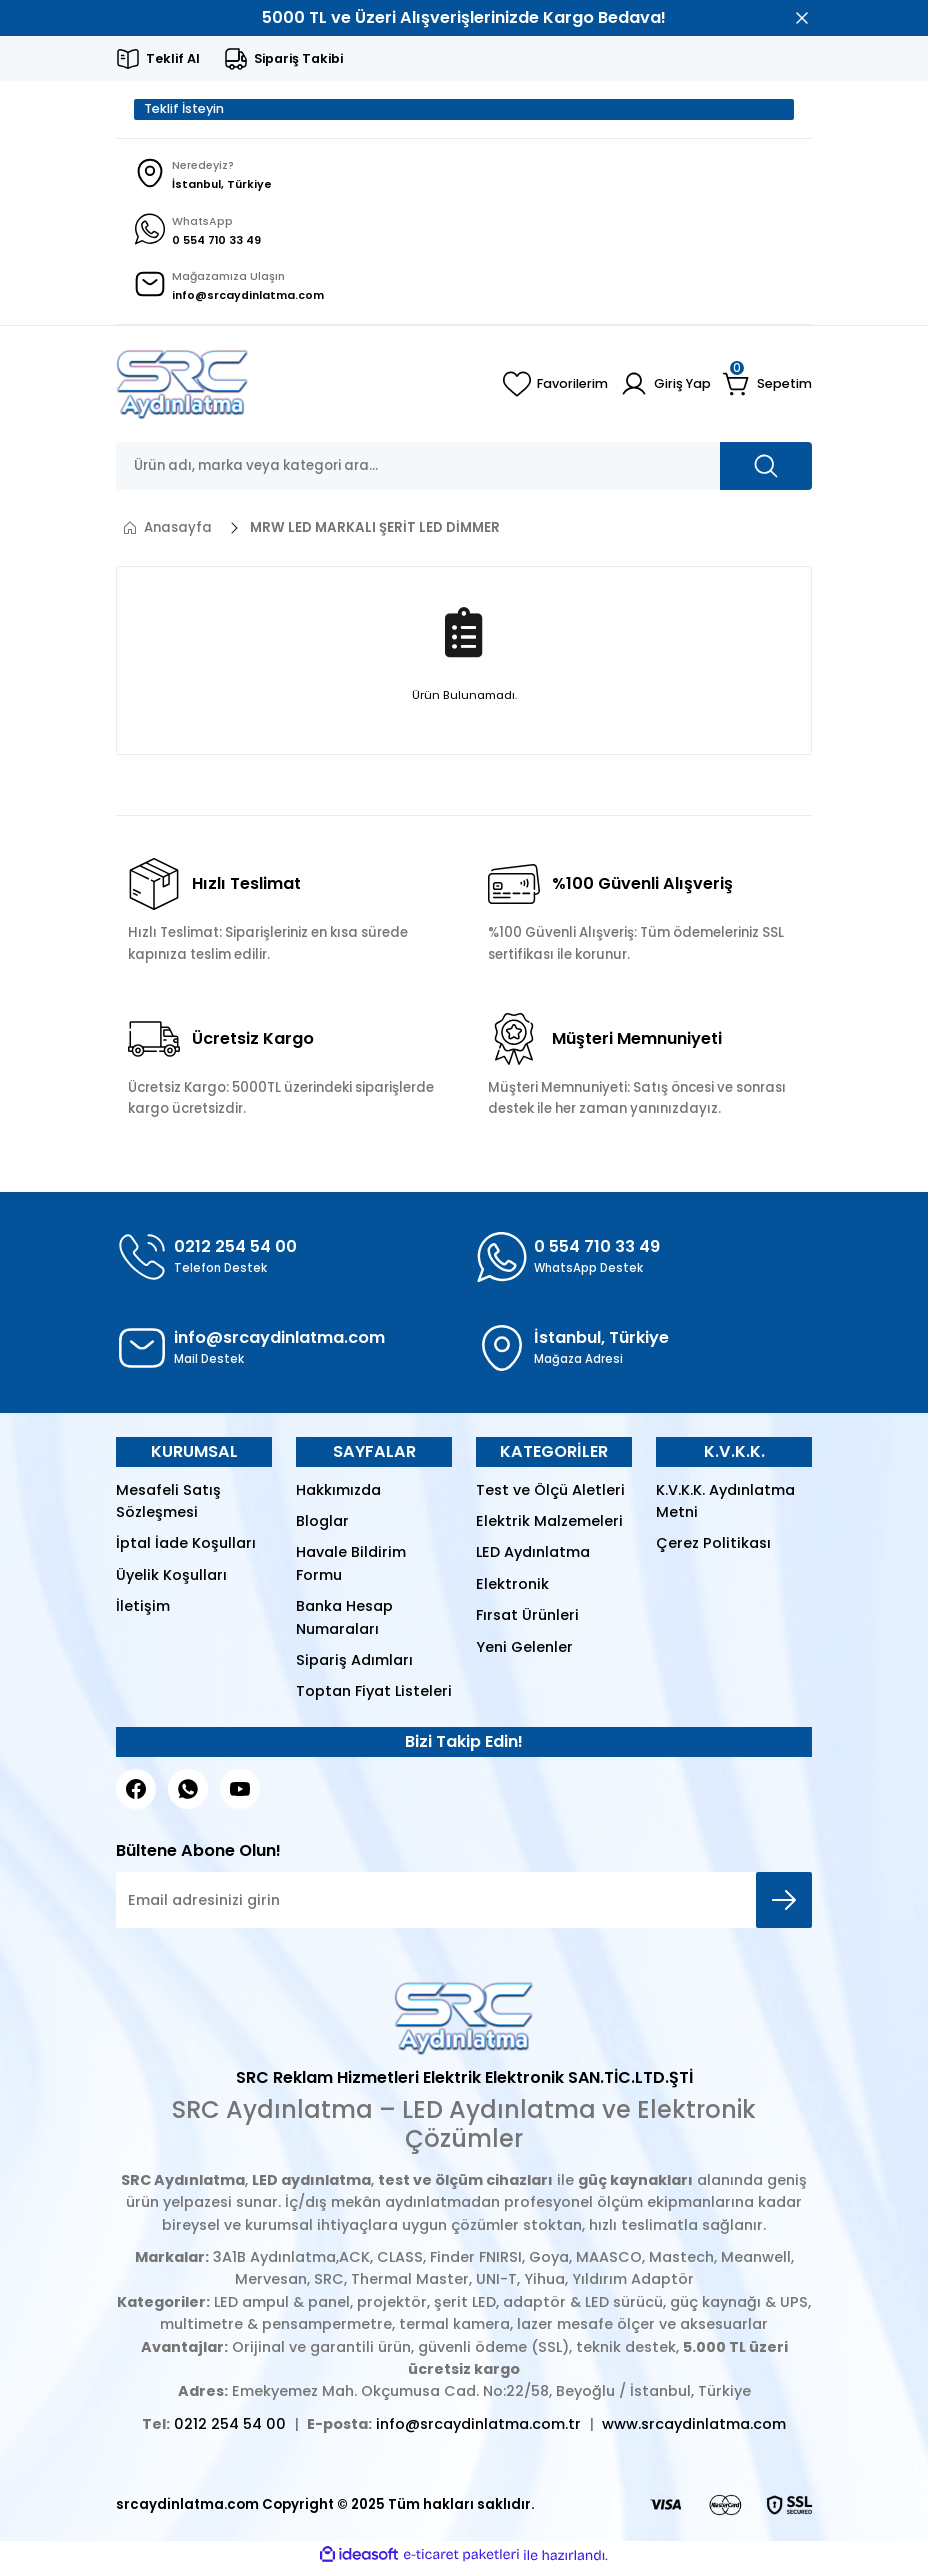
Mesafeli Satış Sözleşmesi (168, 1504)
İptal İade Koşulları (186, 1547)
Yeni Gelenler (524, 1650)
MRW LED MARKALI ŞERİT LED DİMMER (375, 531)
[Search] (464, 470)
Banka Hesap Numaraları (344, 1621)
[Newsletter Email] (464, 1904)
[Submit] (784, 1904)
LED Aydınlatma (533, 1556)
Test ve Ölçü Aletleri (550, 1493)
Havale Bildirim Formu (351, 1567)
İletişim (143, 1610)
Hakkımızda (338, 1493)
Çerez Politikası (713, 1547)
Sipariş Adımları (354, 1664)
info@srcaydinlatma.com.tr (478, 2427)
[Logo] (182, 388)
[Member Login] (664, 388)
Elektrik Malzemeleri (549, 1525)
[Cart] (767, 388)
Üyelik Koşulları (171, 1578)
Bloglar (322, 1525)
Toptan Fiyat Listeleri (374, 1695)
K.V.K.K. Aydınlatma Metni (725, 1504)
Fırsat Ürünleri (527, 1619)
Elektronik (512, 1587)
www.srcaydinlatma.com (694, 2427)
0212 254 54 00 (230, 2427)
